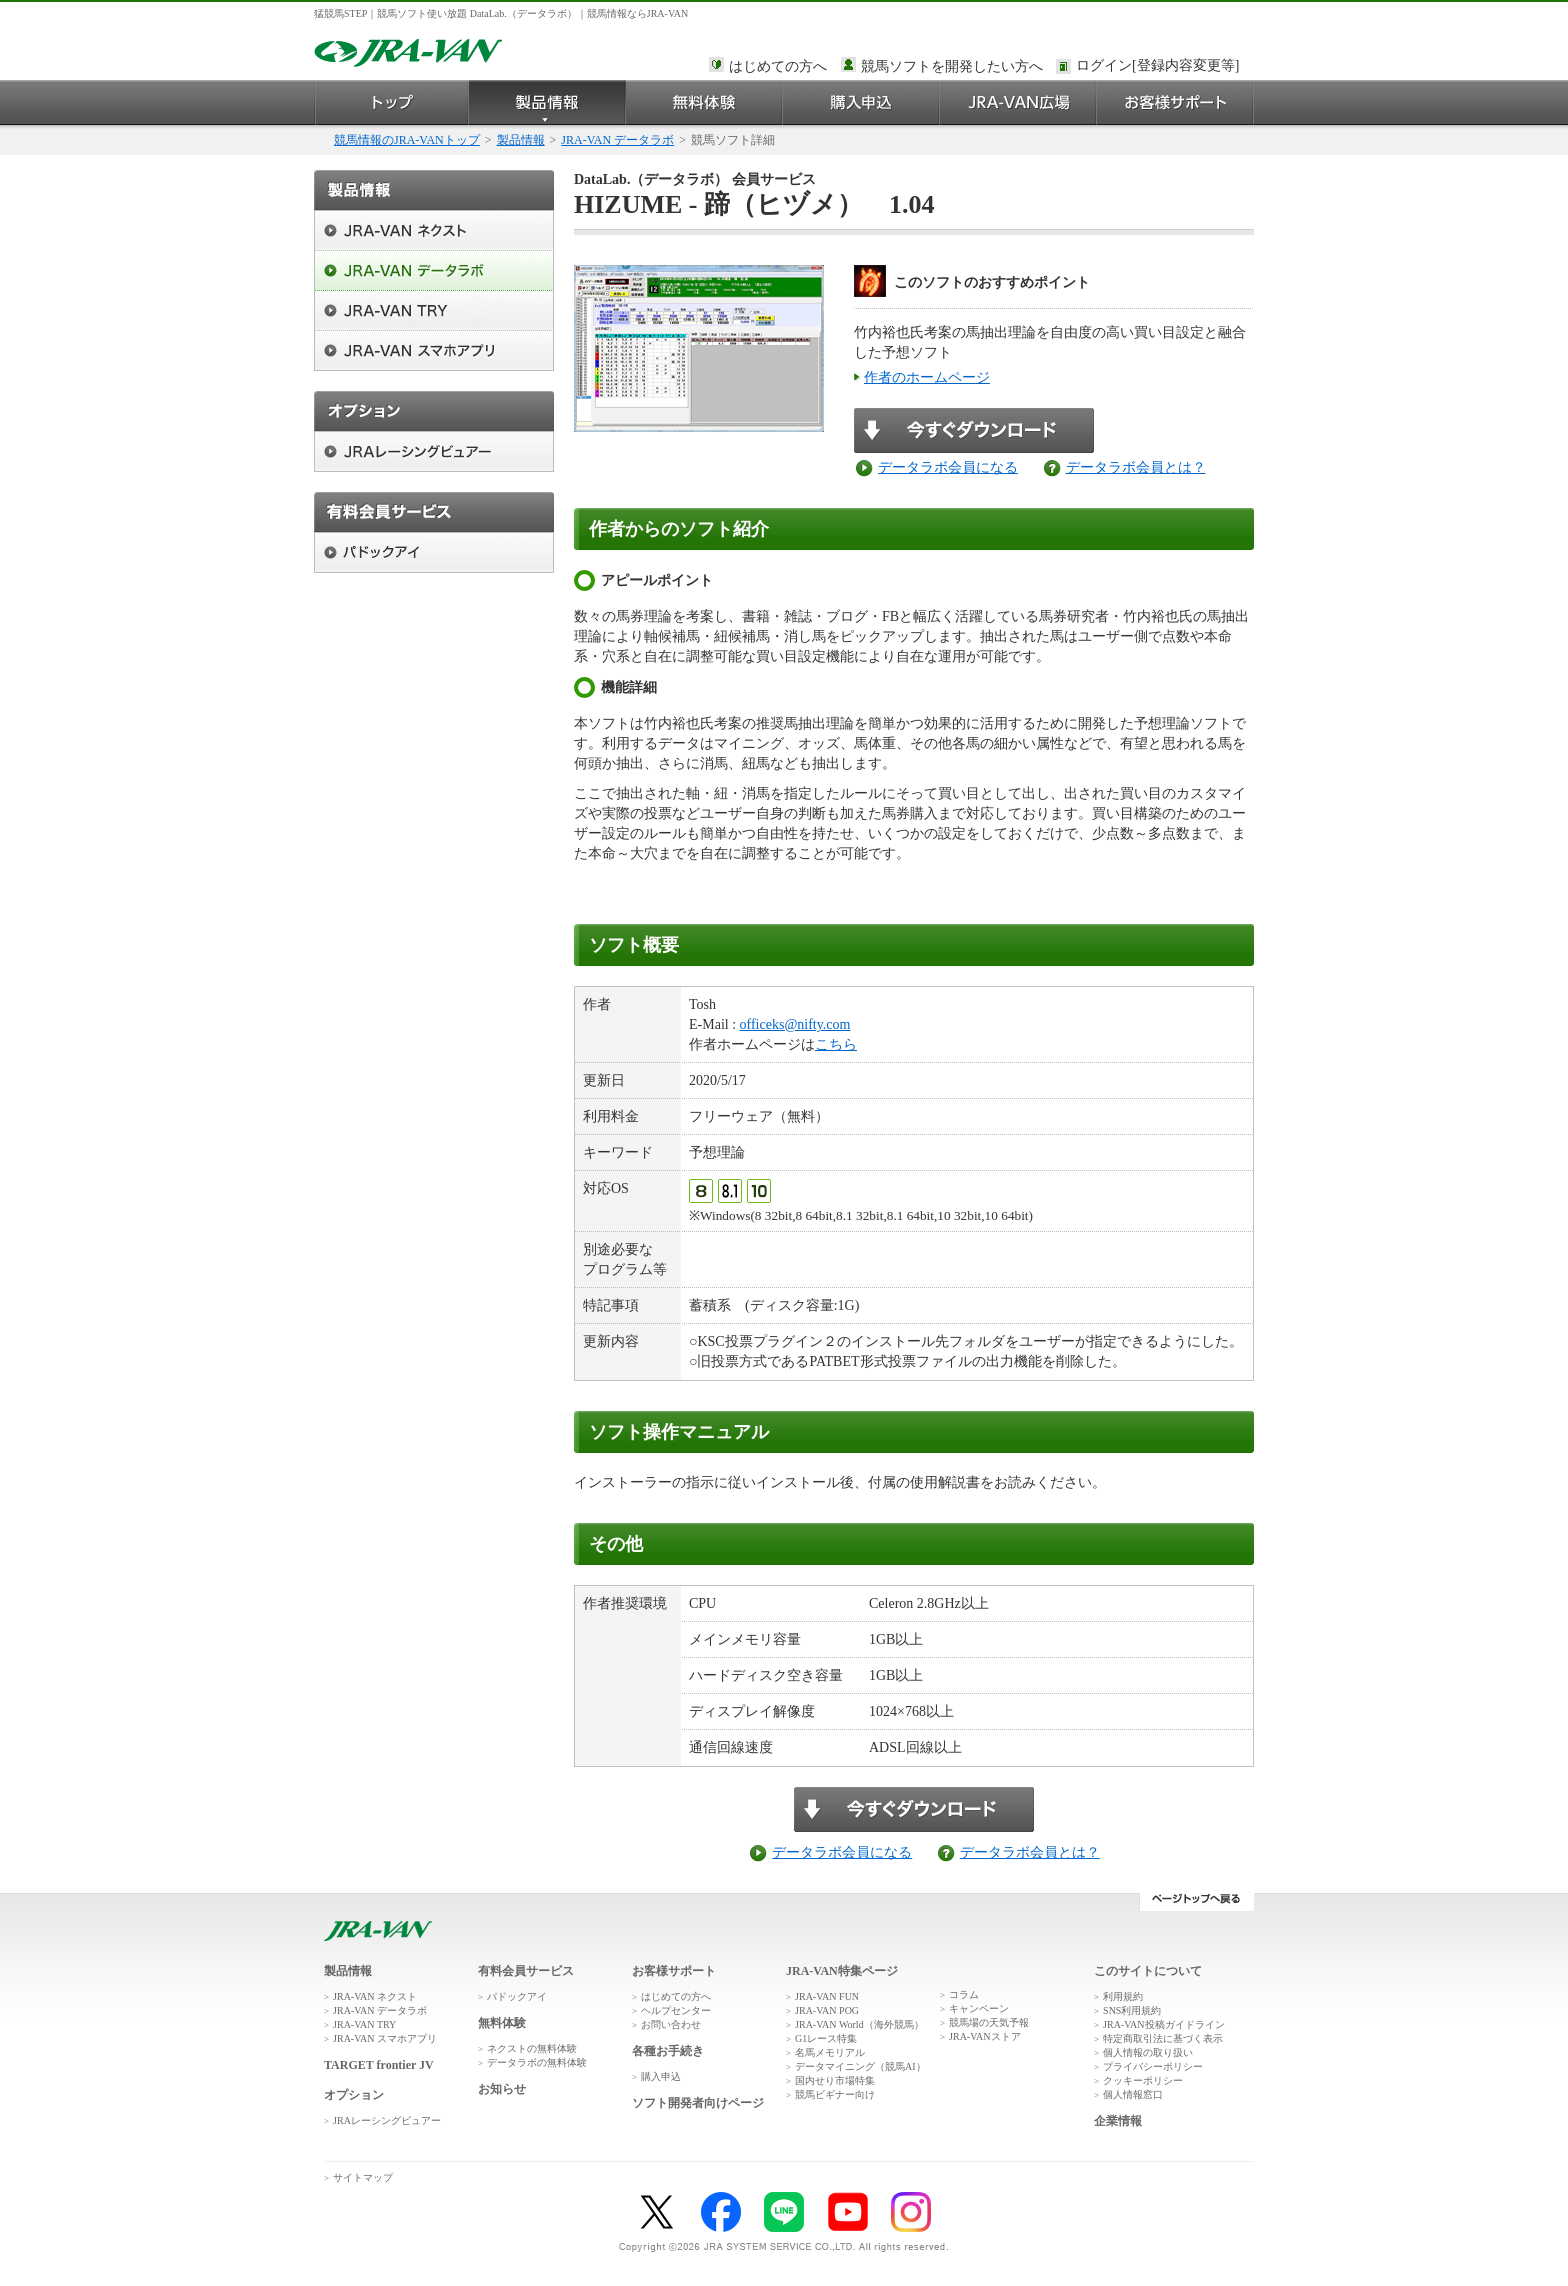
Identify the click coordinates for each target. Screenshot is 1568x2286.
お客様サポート (1175, 102)
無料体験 (704, 102)
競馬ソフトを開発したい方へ (952, 66)
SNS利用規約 (1132, 2010)
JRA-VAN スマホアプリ (385, 2038)
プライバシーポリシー (1153, 2066)
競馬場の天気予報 (989, 2022)
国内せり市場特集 (835, 2080)
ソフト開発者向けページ (698, 2103)
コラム (964, 1994)
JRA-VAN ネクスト (375, 1996)
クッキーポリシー (1143, 2080)
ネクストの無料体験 (532, 2048)
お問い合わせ (671, 2024)
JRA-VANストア (985, 2036)
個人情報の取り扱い (1148, 2052)
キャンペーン (979, 2008)
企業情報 (1118, 2121)
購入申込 (861, 102)
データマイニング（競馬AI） (860, 2066)
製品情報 (547, 102)
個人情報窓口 (1133, 2094)
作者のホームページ (927, 377)
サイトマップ (363, 2177)
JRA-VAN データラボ (617, 140)
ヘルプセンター (676, 2010)
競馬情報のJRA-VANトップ (407, 140)
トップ (391, 102)
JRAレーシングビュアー (387, 2120)
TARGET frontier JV (379, 2065)
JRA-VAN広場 (1018, 102)
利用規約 (1123, 1996)
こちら (836, 1044)
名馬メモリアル (830, 2052)
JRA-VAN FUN (827, 1996)
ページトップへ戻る (1196, 1902)
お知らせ (502, 2089)
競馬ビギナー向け (835, 2094)
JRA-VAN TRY (364, 2024)
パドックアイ (517, 1996)
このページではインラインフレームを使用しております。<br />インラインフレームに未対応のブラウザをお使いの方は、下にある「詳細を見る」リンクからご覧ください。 (1161, 67)
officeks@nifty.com (795, 1024)
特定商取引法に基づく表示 (1163, 2038)
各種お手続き (668, 2051)
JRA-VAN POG (827, 2010)
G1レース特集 (826, 2038)
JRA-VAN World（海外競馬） (859, 2024)
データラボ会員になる (948, 467)
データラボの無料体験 (537, 2062)
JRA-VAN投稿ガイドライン (1164, 2024)
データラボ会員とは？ (1136, 467)
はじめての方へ (778, 66)
